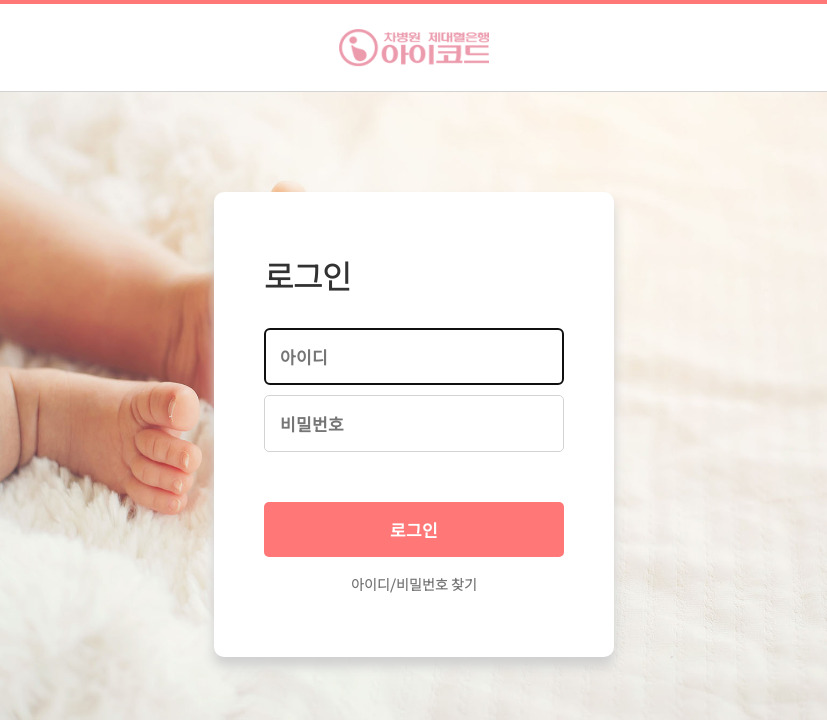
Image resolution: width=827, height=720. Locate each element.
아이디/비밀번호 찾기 (414, 584)
